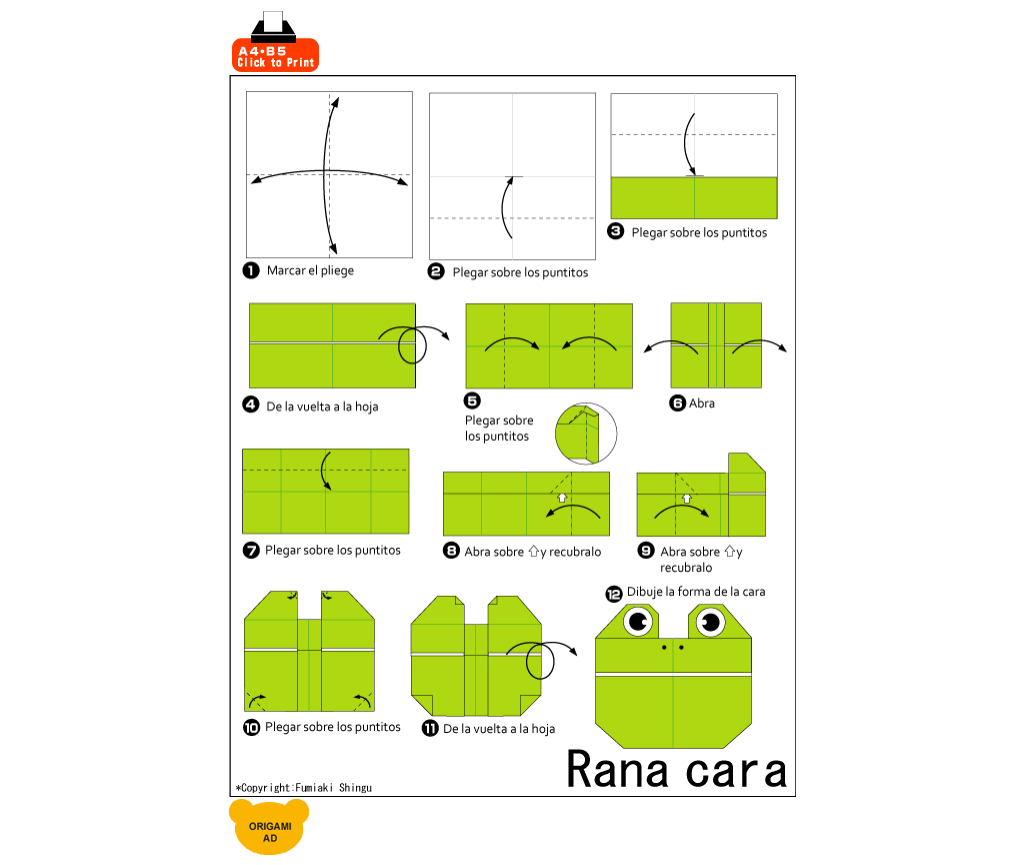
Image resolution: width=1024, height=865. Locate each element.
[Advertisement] (559, 42)
